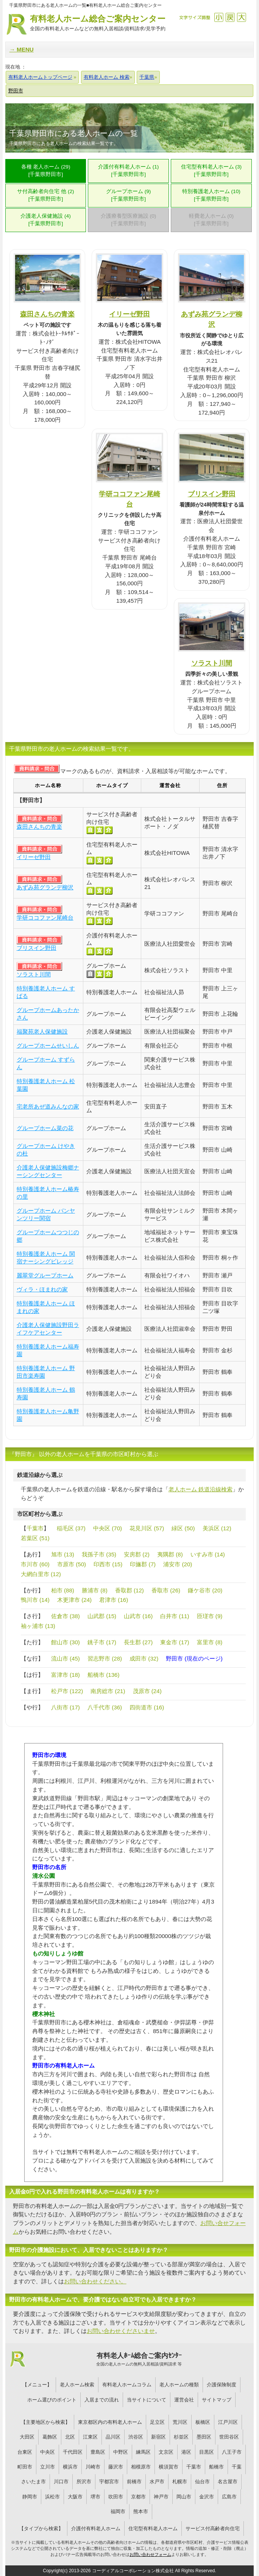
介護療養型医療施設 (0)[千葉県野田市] (128, 220)
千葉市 (35, 1528)
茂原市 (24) (147, 1691)
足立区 (157, 2422)
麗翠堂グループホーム (45, 1275)
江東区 (90, 2437)
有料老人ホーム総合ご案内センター (97, 23)
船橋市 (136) (103, 1675)
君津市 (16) (113, 1600)
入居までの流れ (101, 2400)
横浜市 (70, 2467)
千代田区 (73, 2452)
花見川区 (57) (147, 1528)
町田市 (24, 2467)
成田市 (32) (144, 1658)
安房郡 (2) (137, 1554)
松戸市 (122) (67, 1691)
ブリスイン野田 (212, 494)
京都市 (138, 2497)
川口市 (61, 2481)
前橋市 (134, 2481)
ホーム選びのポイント (51, 2400)
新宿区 (158, 2437)
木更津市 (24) (74, 1600)
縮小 (218, 17)
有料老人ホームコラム (126, 2384)
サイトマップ (216, 2400)
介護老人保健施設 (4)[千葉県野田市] (45, 220)
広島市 (229, 2497)
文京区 (166, 2452)
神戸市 (161, 2497)
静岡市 (29, 2497)
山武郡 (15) (101, 1616)
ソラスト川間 (211, 663)
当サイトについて (146, 2400)
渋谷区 (135, 2437)
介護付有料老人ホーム (95, 2528)
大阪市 (75, 2497)
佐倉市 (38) (65, 1616)
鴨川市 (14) (35, 1600)
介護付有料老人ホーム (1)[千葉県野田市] (128, 171)
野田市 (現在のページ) (194, 1658)
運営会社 (184, 2400)
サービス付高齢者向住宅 (213, 2528)
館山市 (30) (65, 1642)
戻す (230, 17)
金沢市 (206, 2497)
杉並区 (181, 2437)
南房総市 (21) (107, 1691)
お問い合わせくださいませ (121, 2331)
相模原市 (141, 2467)
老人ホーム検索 (77, 2384)
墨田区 (204, 2437)
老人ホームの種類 (179, 2384)
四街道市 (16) (147, 1707)
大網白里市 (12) (41, 1574)
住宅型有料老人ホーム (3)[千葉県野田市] (211, 171)
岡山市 (183, 2497)
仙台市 (202, 2481)
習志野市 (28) (104, 1658)
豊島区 (97, 2452)
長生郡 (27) (138, 1642)
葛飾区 (49, 2437)
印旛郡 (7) (143, 1564)
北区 (70, 2437)
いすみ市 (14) (207, 1554)
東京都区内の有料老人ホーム (110, 2422)
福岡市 (118, 2511)
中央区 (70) (107, 1528)
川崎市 (93, 2467)
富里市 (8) (210, 1642)
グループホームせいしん (48, 1045)
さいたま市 (33, 2481)
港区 (186, 2452)
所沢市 (83, 2481)
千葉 (237, 2467)
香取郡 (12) (129, 1590)
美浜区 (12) (217, 1528)
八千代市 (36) (104, 1707)
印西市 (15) (108, 1564)
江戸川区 (228, 2422)
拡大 (241, 17)
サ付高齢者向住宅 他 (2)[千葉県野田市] (45, 195)
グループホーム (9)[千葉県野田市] (128, 195)
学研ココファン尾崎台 (45, 917)
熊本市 (140, 2511)
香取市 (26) (165, 1590)
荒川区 (180, 2422)
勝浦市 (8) (95, 1590)
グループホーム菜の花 (45, 1128)
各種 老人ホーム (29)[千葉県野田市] (45, 171)
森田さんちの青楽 (47, 314)
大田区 (27, 2437)
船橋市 (216, 2467)
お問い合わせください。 (95, 2281)
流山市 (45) (65, 1658)
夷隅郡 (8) (170, 1554)
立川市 (47, 2467)
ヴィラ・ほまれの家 (42, 1289)
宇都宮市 (109, 2481)
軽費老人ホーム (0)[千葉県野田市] (211, 220)
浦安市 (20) (177, 1564)
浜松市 (52, 2497)
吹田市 (115, 2497)
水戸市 (157, 2481)
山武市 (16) (138, 1616)
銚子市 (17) (101, 1642)
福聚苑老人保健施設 (42, 1031)
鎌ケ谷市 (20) (205, 1590)
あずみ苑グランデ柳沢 (45, 887)
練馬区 (143, 2452)
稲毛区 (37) (71, 1528)
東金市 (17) (174, 1642)
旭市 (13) (62, 1554)
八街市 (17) (65, 1707)
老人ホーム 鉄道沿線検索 (200, 1489)
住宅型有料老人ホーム (153, 2528)
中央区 (47, 2452)
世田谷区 (229, 2437)
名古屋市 (227, 2481)
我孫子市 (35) (99, 1554)
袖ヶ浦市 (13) (38, 1626)
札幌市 (179, 2481)
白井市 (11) (174, 1616)
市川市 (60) (35, 1564)
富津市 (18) (65, 1675)
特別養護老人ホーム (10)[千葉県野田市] (211, 195)
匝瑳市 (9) (210, 1616)
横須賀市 (168, 2467)
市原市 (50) (71, 1564)
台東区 (24, 2452)
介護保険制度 (221, 2384)
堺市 (95, 2497)
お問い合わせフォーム (150, 2554)
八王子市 (232, 2452)
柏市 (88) (62, 1590)
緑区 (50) (183, 1528)
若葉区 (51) (35, 1538)
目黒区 (206, 2452)
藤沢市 (115, 2467)
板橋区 (202, 2422)
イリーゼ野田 (129, 314)
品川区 (113, 2437)
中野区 (120, 2452)
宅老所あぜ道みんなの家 (48, 1106)
